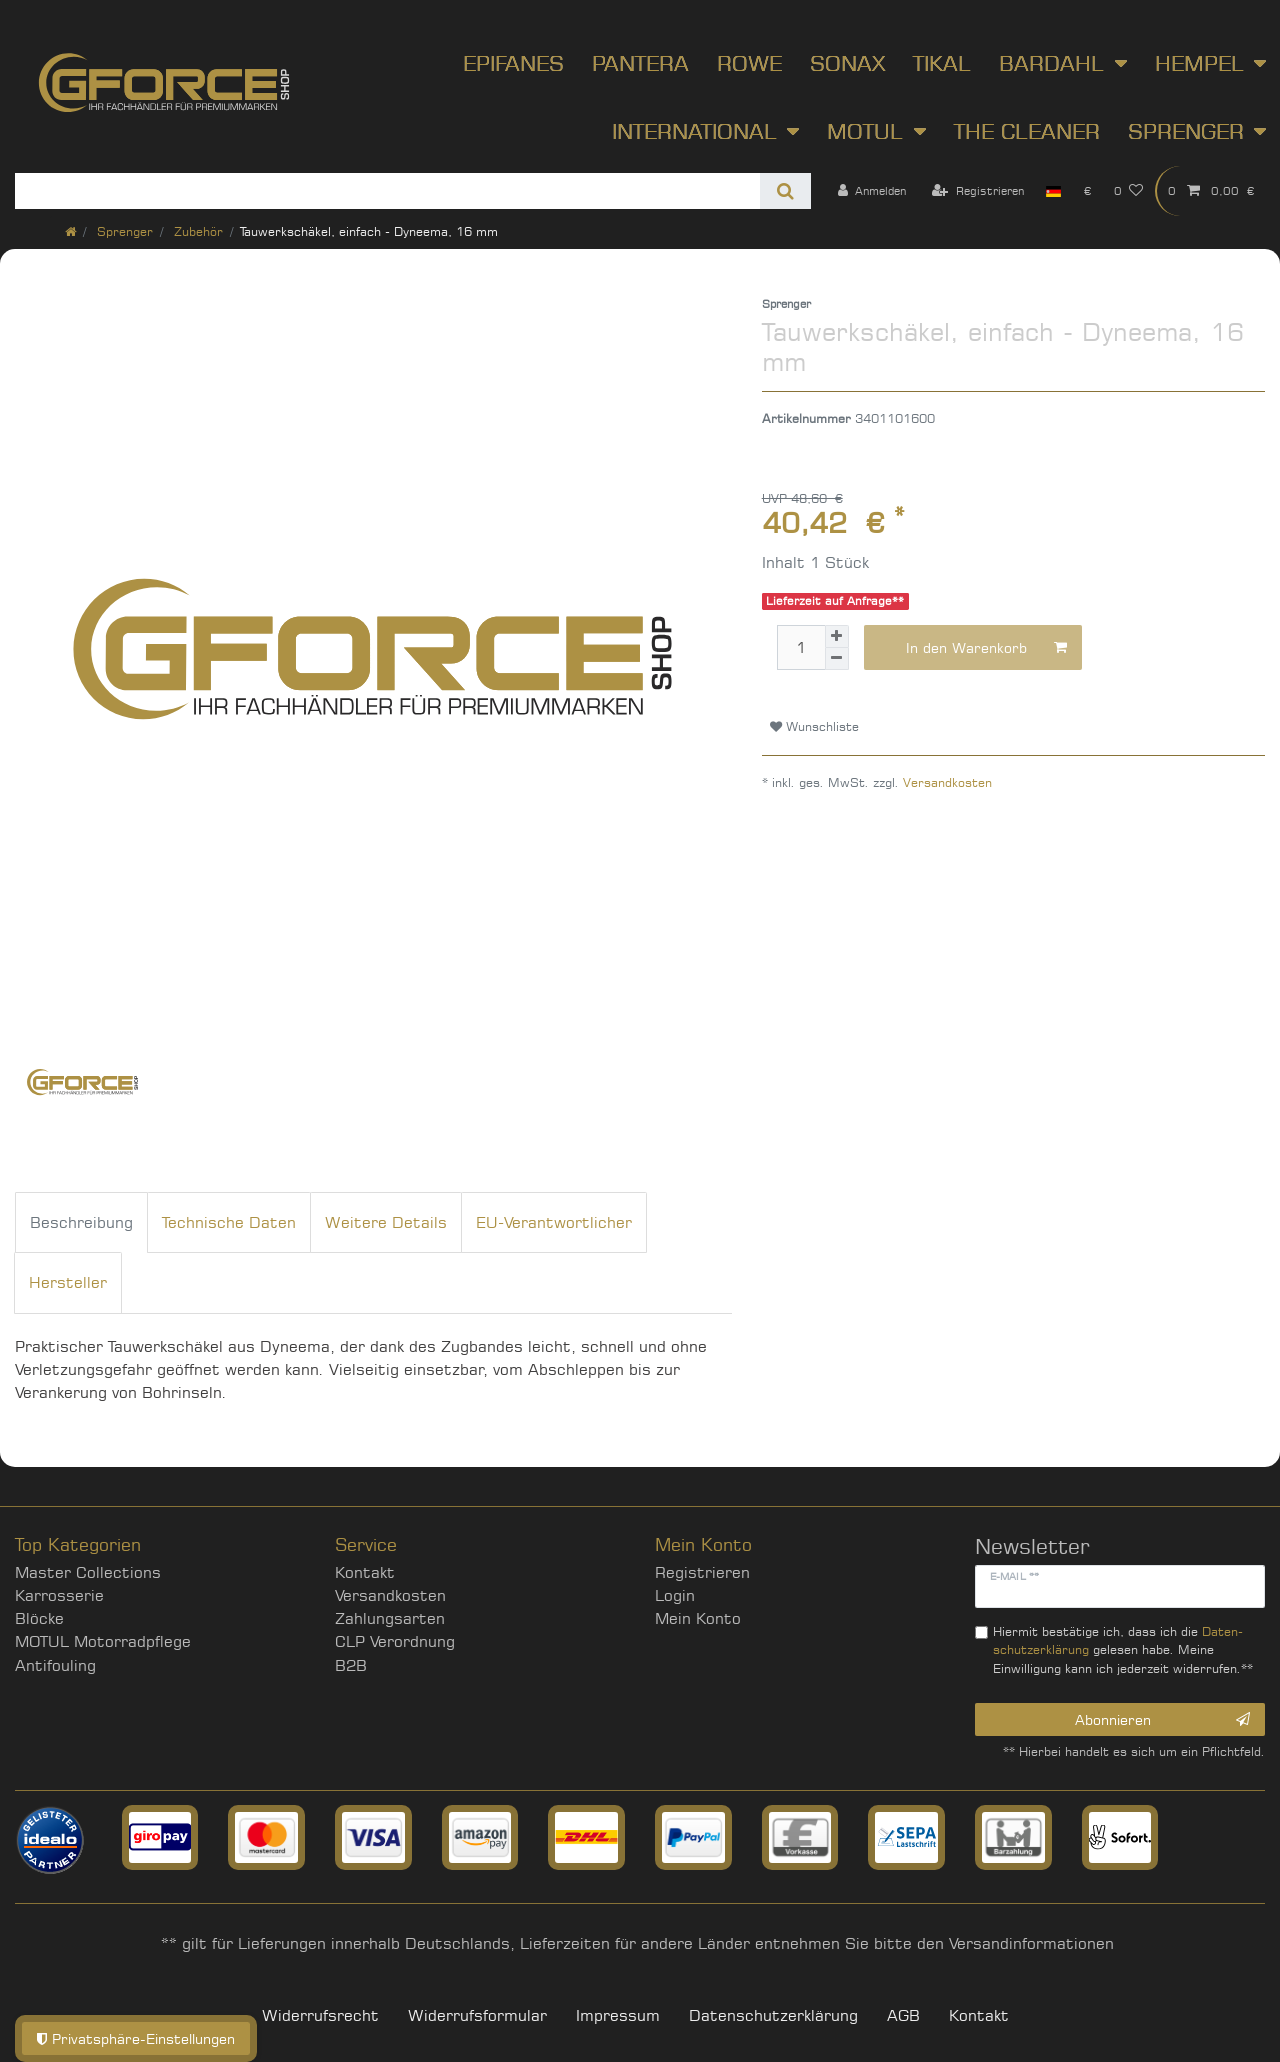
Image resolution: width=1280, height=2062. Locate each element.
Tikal (942, 63)
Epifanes (513, 63)
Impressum (618, 2015)
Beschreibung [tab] (81, 1222)
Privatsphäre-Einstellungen (136, 2038)
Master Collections (88, 1572)
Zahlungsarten (390, 1618)
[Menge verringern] (837, 659)
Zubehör (196, 231)
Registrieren (702, 1572)
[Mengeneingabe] (801, 647)
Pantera (640, 63)
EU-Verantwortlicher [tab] (554, 1222)
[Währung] (1087, 191)
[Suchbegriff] (387, 191)
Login (675, 1595)
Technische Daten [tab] (229, 1222)
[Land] (1053, 191)
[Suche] (785, 191)
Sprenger (1186, 131)
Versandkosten (947, 782)
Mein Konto (698, 1618)
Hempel (1199, 63)
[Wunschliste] (1129, 191)
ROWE (749, 63)
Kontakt (365, 1572)
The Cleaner (1027, 131)
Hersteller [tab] (68, 1282)
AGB (903, 2015)
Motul (865, 131)
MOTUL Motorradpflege (103, 1641)
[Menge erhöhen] (837, 636)
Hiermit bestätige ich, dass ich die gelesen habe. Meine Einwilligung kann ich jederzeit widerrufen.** (1123, 1650)
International (694, 131)
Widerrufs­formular (477, 2015)
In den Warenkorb (986, 648)
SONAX (847, 63)
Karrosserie (59, 1595)
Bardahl (1051, 63)
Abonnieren (1162, 1720)
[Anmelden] (871, 191)
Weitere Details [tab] (386, 1222)
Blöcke (39, 1618)
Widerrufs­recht (320, 2015)
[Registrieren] (978, 191)
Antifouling (55, 1665)
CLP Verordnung (395, 1641)
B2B (351, 1665)
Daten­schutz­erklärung (773, 2015)
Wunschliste (814, 726)
